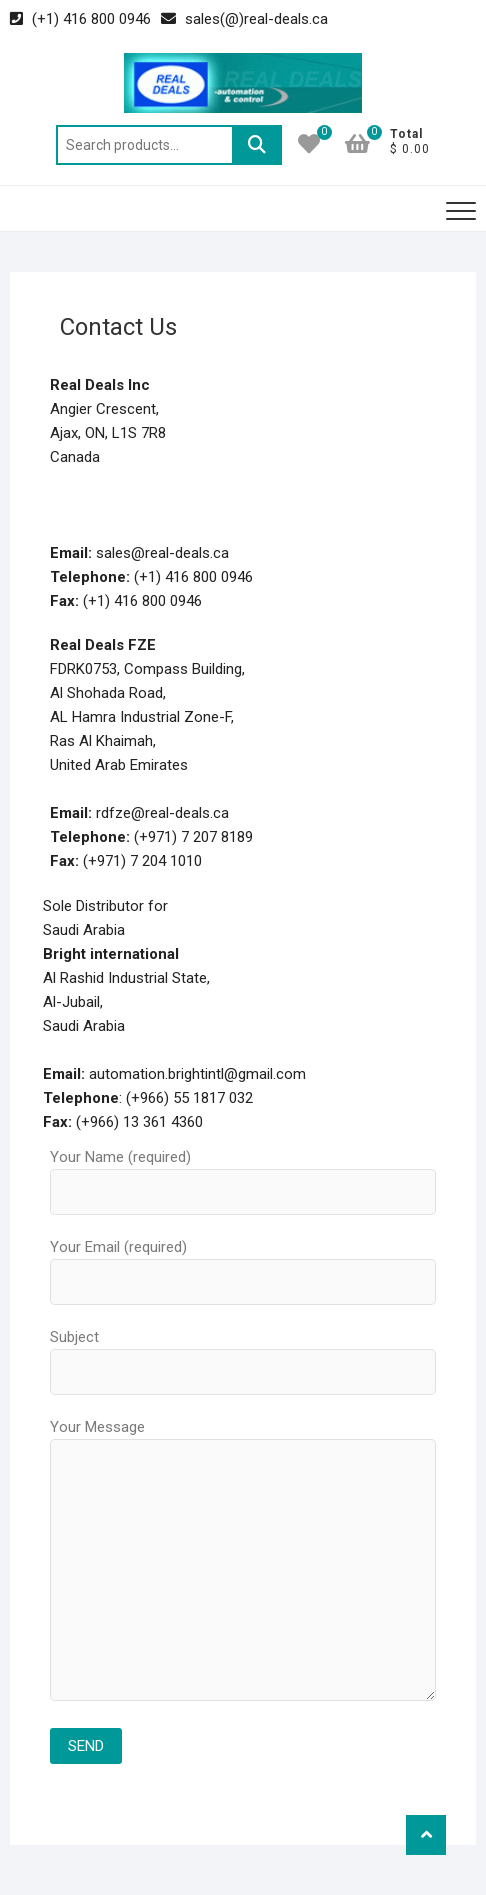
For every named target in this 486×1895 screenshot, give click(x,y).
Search (257, 145)
